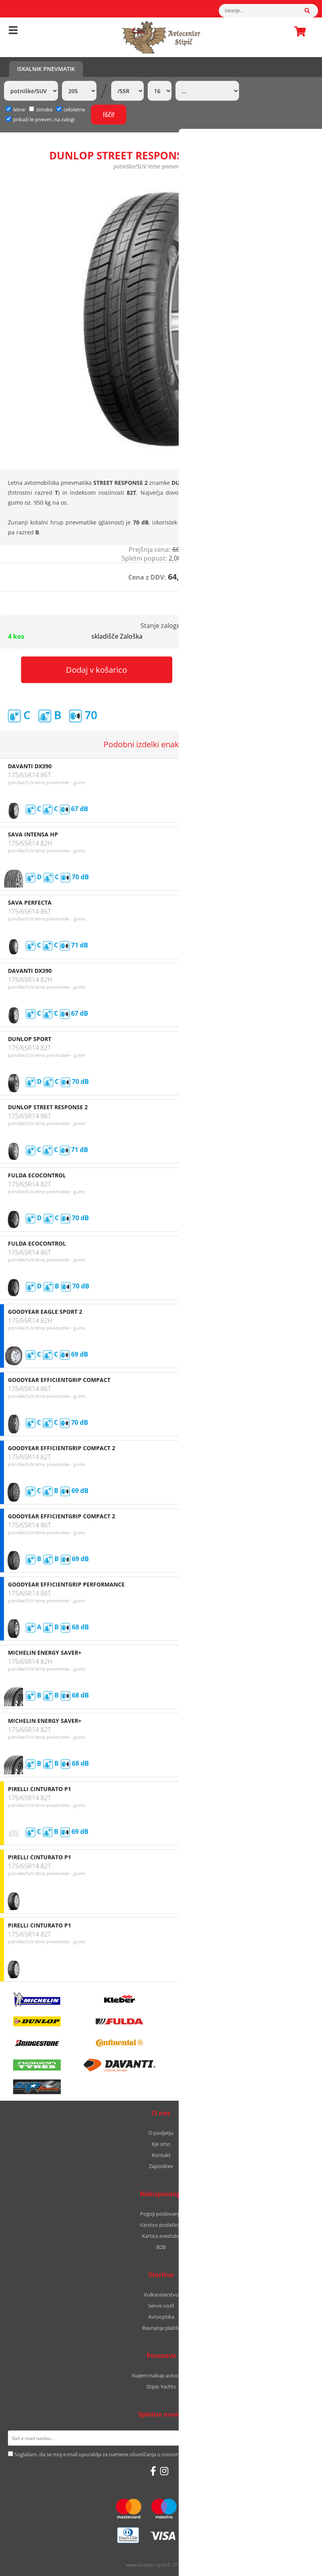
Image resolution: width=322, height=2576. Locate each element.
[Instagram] (164, 2471)
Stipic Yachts (161, 2386)
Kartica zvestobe (161, 2235)
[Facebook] (153, 2471)
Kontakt (161, 2155)
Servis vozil (161, 2305)
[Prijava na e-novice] (304, 2438)
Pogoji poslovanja (161, 2213)
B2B (161, 2247)
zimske (40, 109)
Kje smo (161, 2143)
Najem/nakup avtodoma (161, 2375)
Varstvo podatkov (161, 2224)
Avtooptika (161, 2316)
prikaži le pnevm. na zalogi (44, 119)
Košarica (298, 31)
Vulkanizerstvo (161, 2294)
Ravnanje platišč (161, 2327)
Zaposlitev (161, 2166)
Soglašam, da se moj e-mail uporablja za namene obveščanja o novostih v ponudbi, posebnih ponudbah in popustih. (151, 2454)
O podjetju (161, 2132)
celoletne (70, 109)
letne (15, 109)
